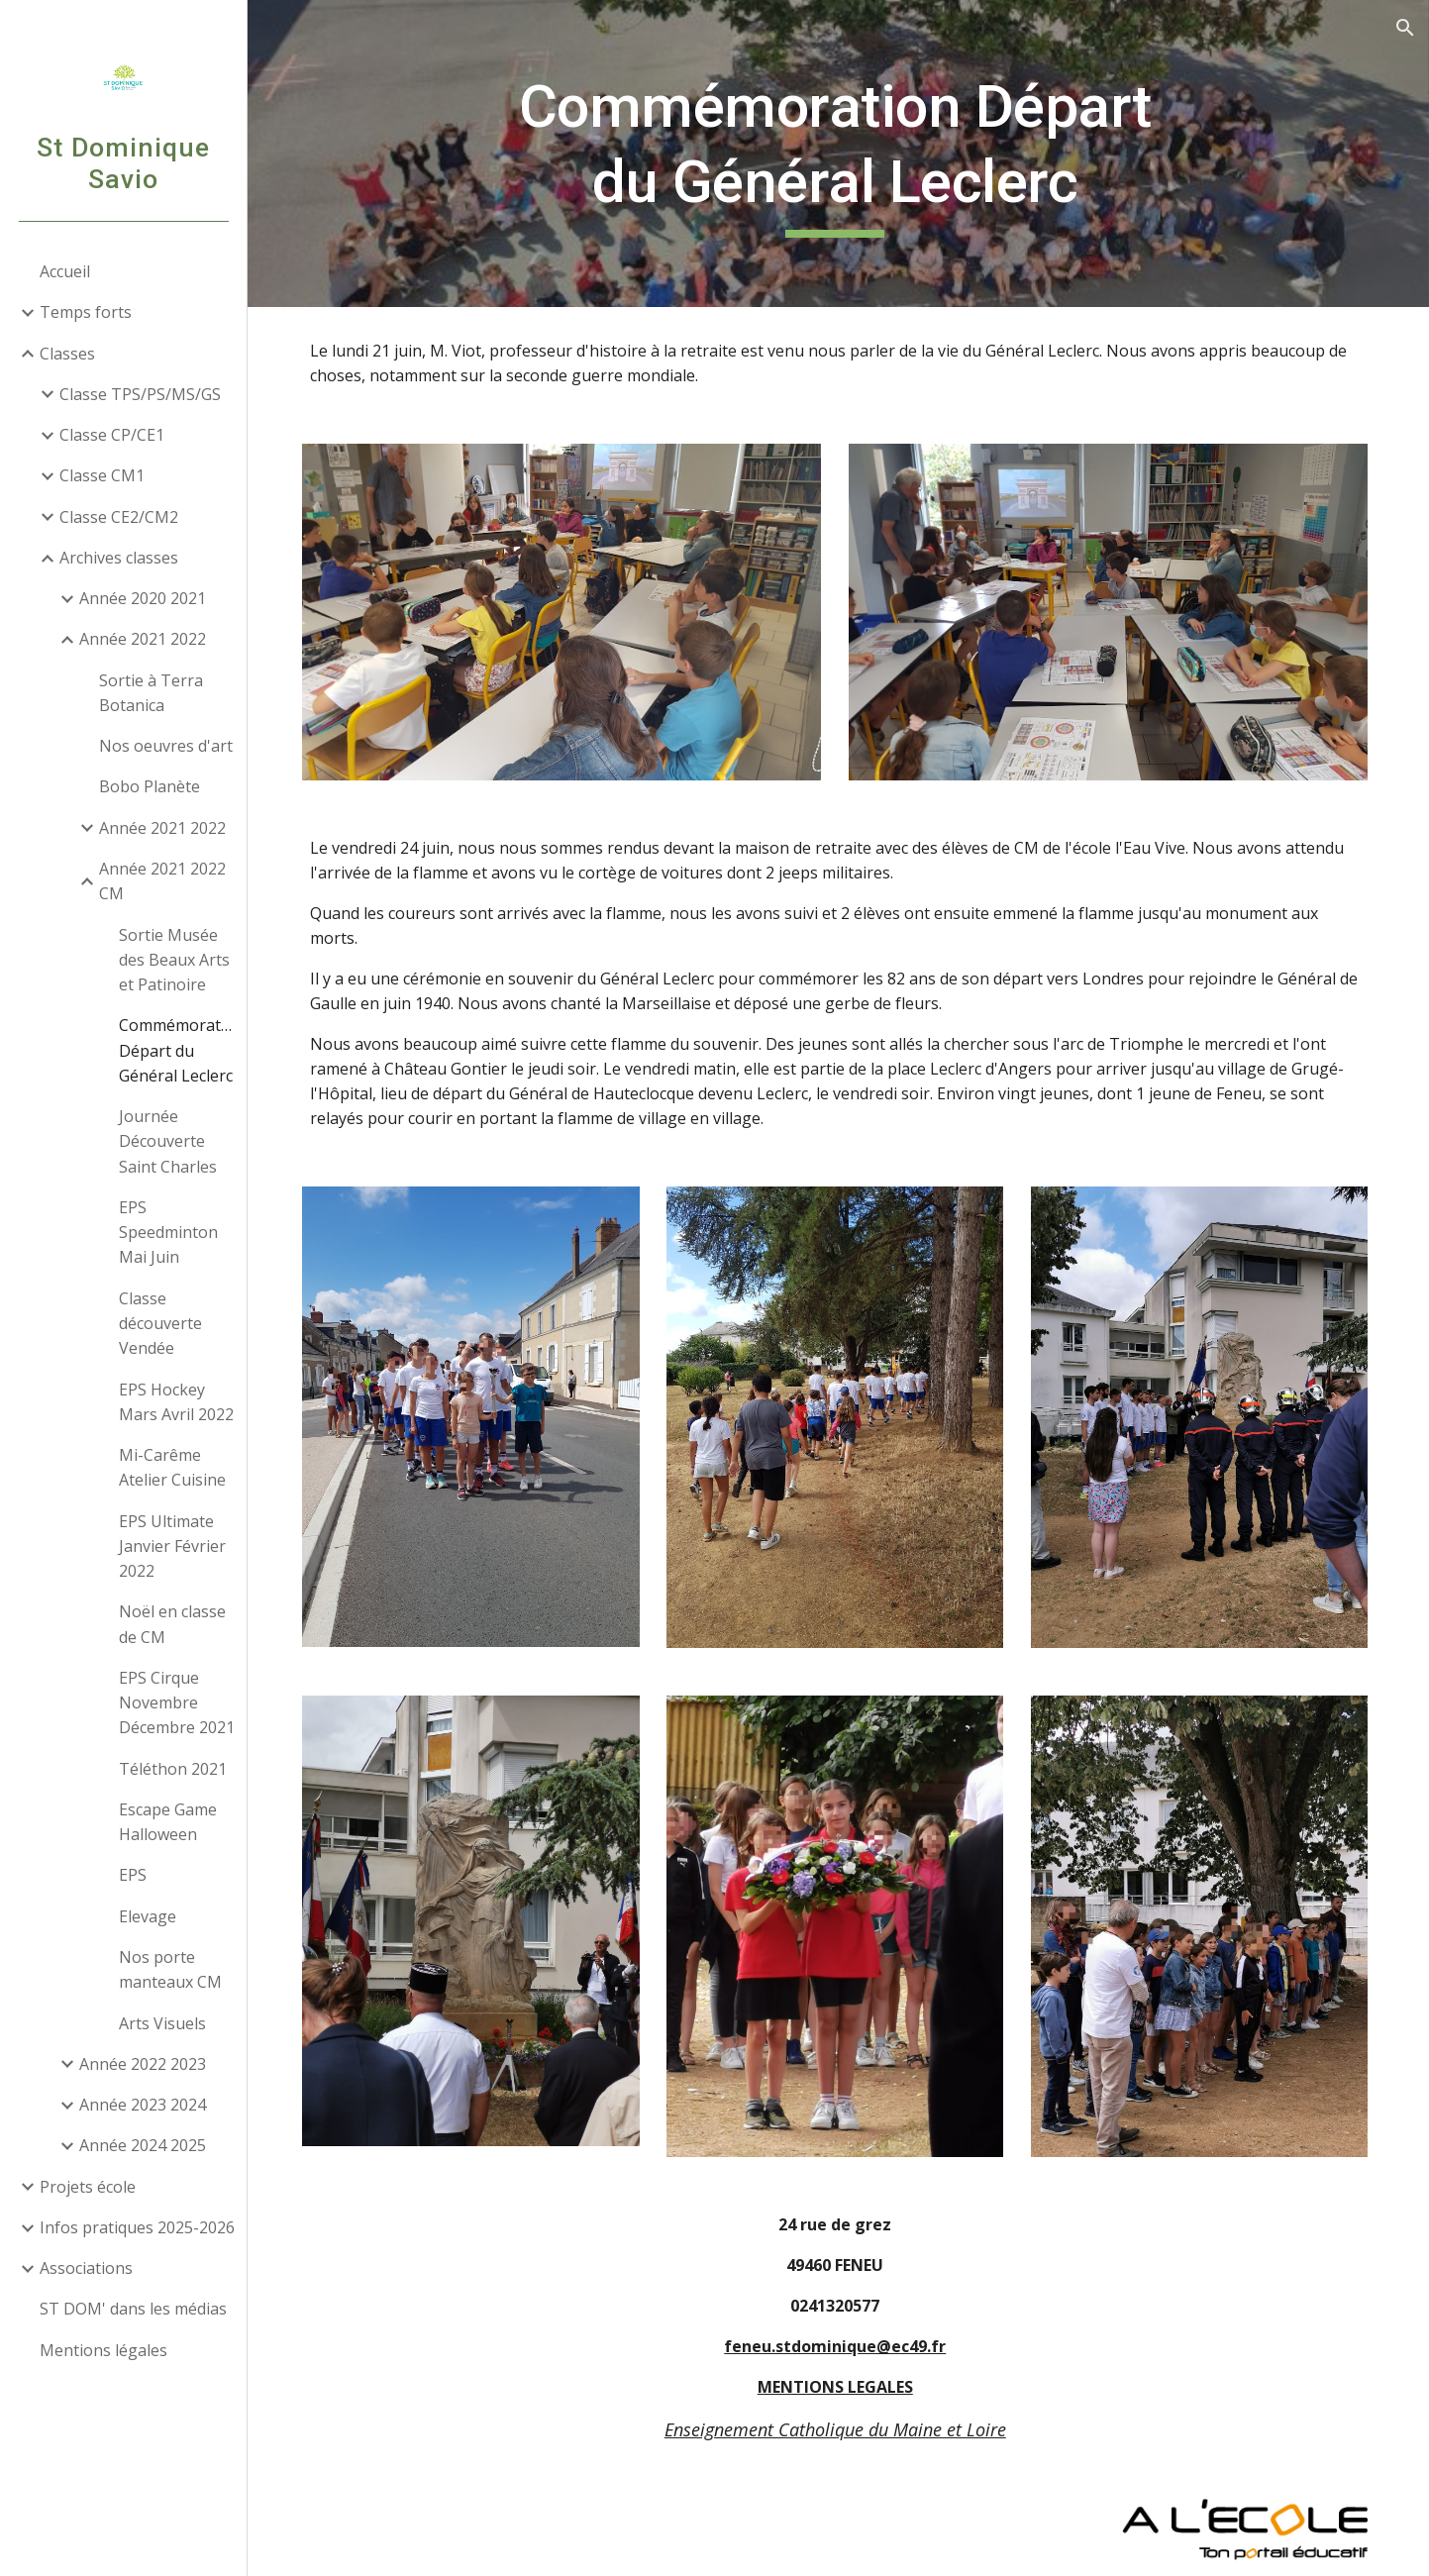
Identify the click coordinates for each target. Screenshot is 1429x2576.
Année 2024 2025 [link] (142, 2145)
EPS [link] (133, 1875)
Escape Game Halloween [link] (168, 1822)
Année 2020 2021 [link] (142, 598)
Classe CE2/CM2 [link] (118, 517)
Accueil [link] (65, 271)
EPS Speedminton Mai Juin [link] (168, 1232)
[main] (838, 153)
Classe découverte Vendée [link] (160, 1324)
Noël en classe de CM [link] (172, 1623)
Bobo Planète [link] (149, 786)
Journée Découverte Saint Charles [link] (168, 1141)
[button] (1405, 28)
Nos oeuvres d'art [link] (166, 746)
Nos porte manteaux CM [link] (170, 1969)
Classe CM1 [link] (102, 475)
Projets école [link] (88, 2187)
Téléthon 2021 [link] (173, 1769)
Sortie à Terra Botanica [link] (151, 693)
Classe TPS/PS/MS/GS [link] (140, 394)
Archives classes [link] (118, 557)
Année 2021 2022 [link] (142, 639)
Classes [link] (67, 353)
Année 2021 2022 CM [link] (162, 881)
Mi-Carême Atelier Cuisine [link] (172, 1467)
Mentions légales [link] (103, 2350)
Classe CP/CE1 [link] (111, 435)
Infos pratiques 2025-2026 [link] (137, 2227)
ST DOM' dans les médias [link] (133, 2308)
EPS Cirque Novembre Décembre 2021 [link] (177, 1703)
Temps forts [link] (86, 312)
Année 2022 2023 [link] (142, 2064)
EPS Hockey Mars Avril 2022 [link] (176, 1402)
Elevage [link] (147, 1916)
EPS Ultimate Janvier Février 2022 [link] (172, 1546)
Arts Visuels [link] (162, 2023)
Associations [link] (86, 2268)
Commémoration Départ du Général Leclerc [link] (177, 1050)
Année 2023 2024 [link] (142, 2104)
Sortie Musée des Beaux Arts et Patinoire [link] (174, 960)
